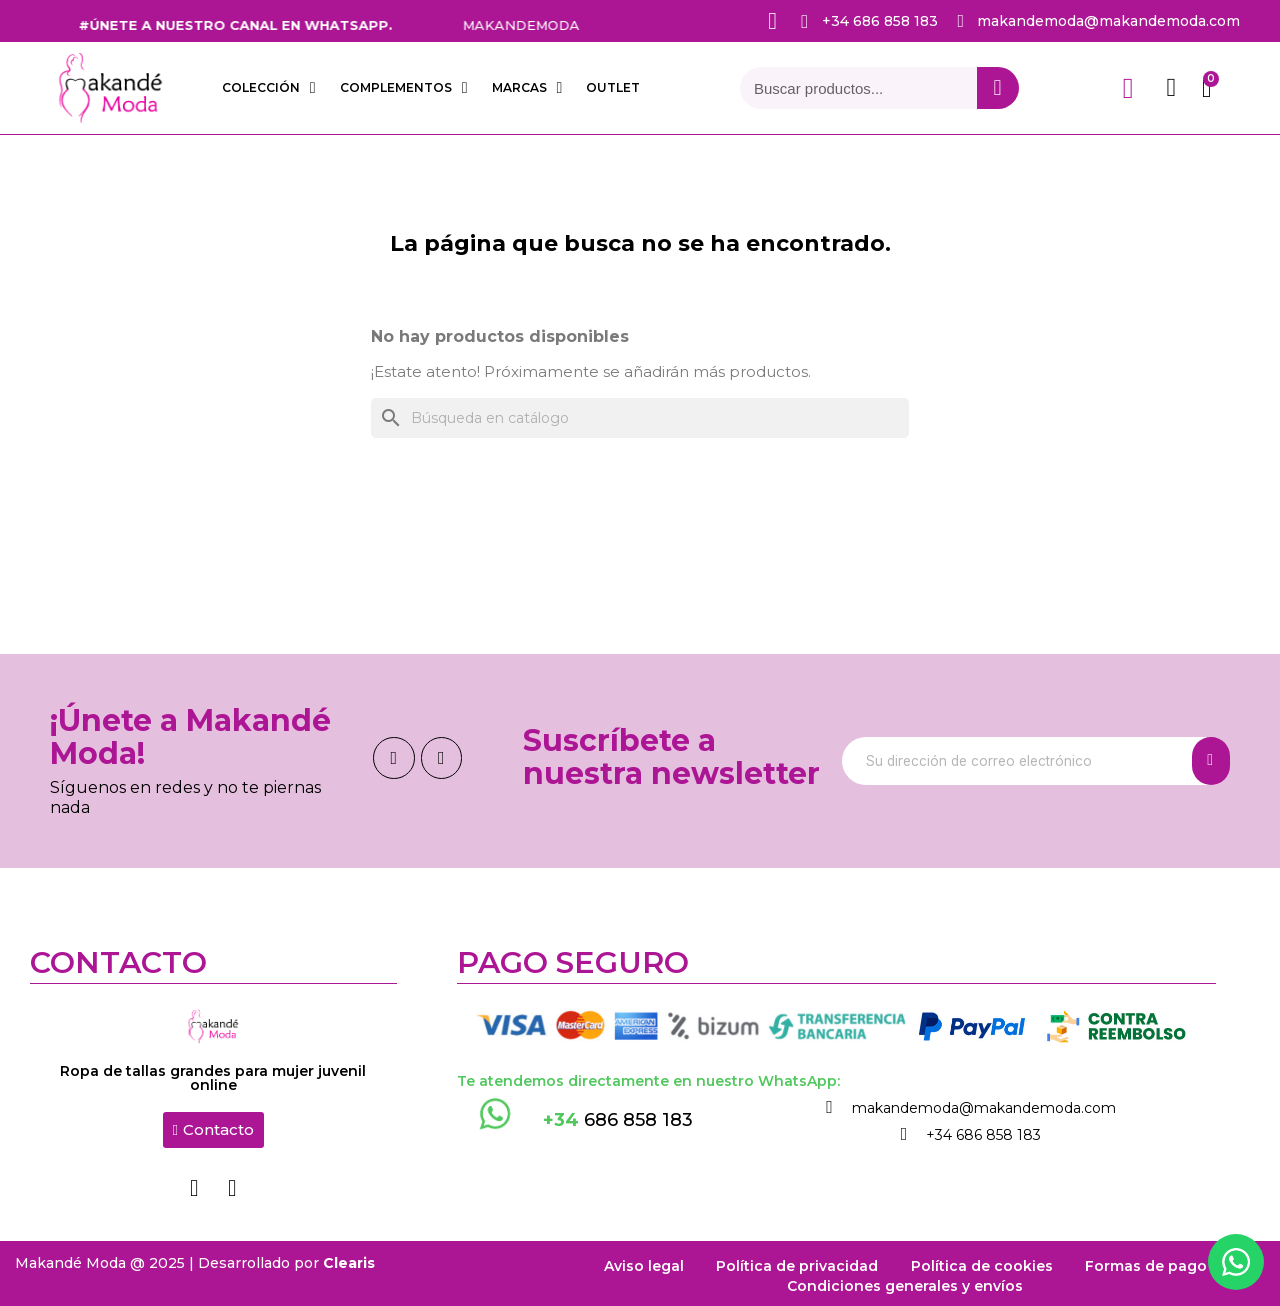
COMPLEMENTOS (404, 88)
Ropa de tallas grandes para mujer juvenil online (213, 1078)
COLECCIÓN (269, 88)
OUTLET (613, 87)
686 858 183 (618, 1120)
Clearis (349, 1258)
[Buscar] (640, 418)
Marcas (527, 88)
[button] (213, 1130)
